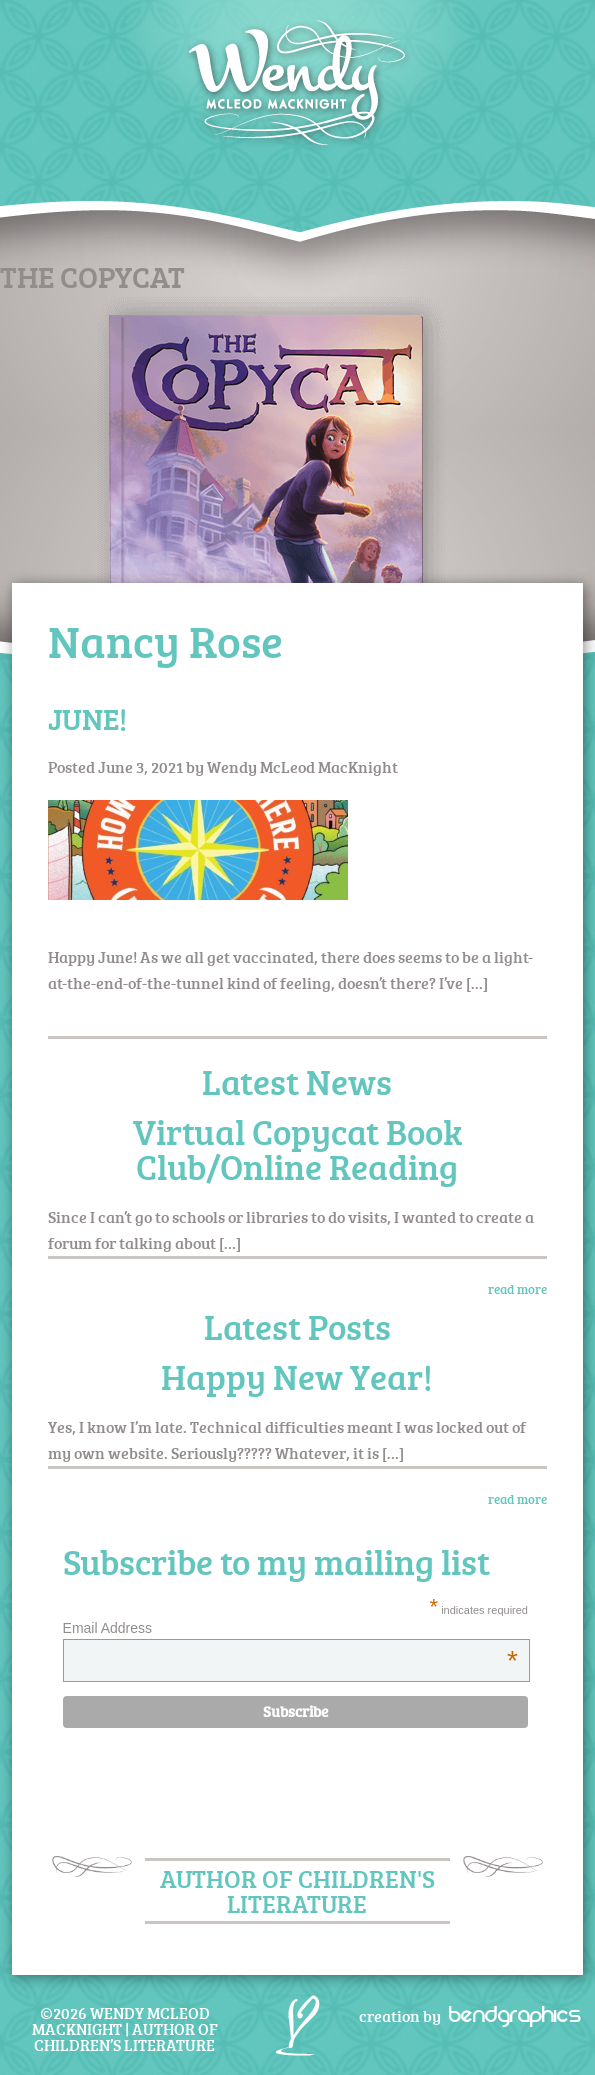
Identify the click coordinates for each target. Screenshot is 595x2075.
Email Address (290, 1628)
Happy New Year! (297, 1376)
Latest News (297, 1081)
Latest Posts (297, 1326)
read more (517, 1289)
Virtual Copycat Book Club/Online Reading (297, 1149)
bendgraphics (508, 2014)
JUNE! (87, 718)
